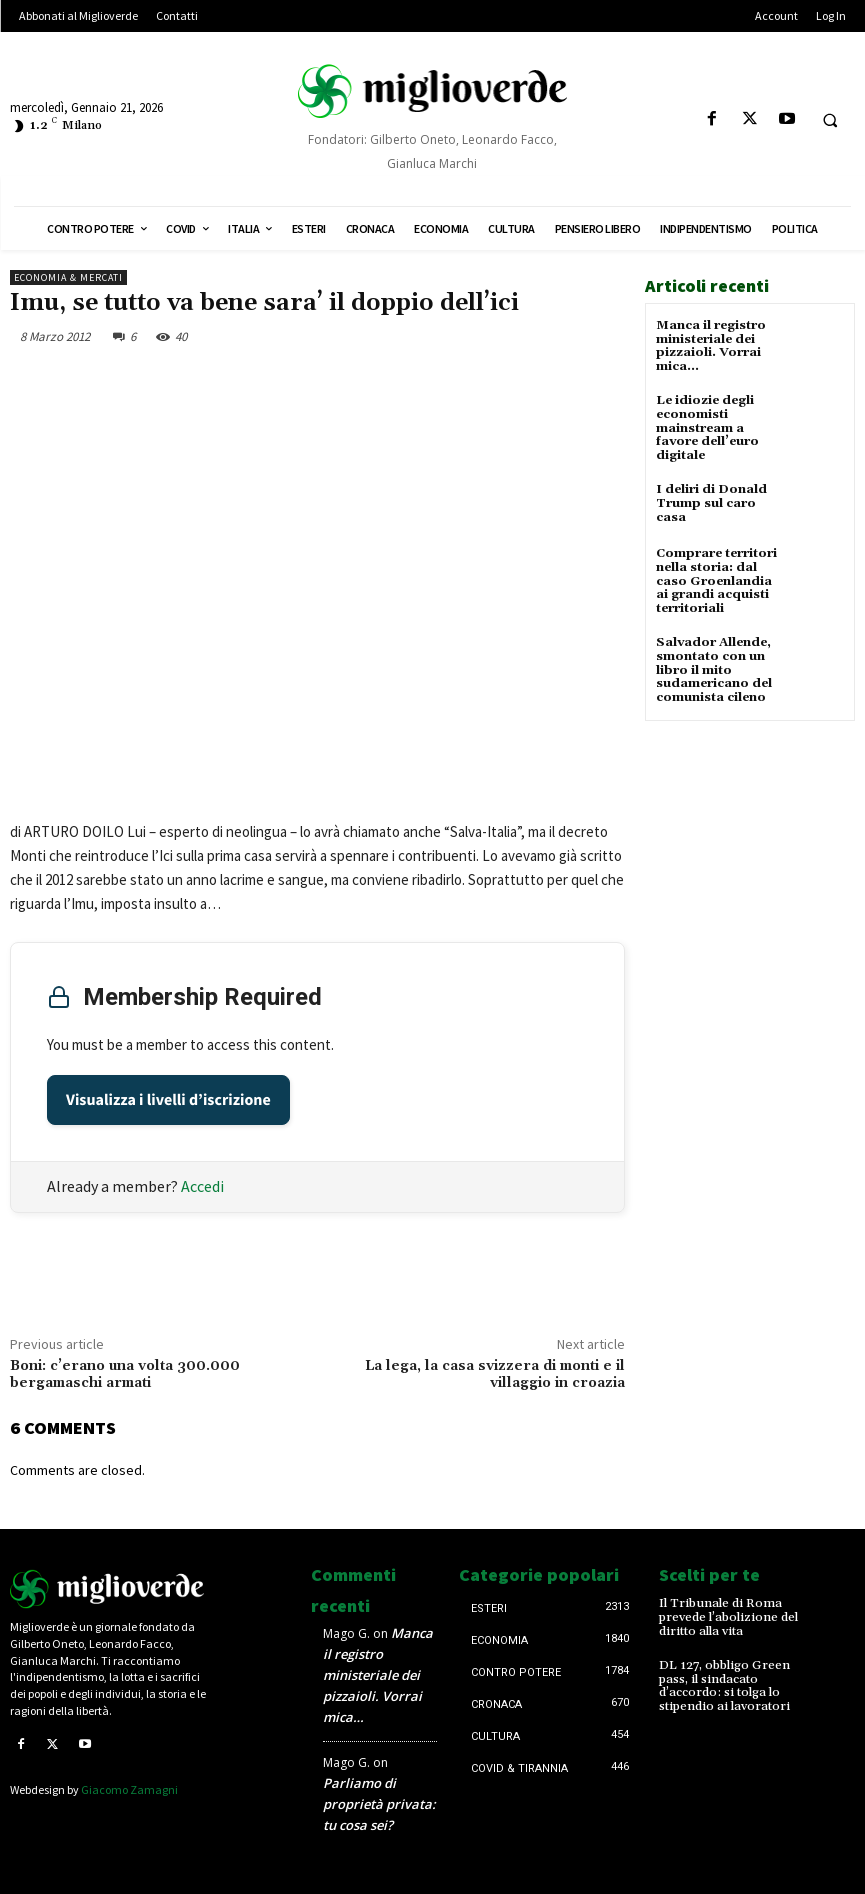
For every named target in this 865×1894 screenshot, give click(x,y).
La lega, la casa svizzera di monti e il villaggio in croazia (495, 1374)
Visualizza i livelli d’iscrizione (168, 1100)
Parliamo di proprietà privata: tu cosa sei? (379, 1804)
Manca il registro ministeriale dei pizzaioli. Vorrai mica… (711, 345)
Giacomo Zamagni (129, 1788)
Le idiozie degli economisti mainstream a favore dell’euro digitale (707, 426)
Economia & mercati (68, 277)
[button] (830, 120)
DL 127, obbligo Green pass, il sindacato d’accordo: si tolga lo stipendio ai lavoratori (722, 1684)
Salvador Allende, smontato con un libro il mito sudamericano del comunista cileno (713, 663)
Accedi (202, 1186)
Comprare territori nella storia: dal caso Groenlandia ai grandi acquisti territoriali (720, 577)
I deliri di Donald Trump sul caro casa (710, 499)
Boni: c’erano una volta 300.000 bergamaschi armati (125, 1374)
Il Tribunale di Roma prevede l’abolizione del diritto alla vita (726, 1616)
